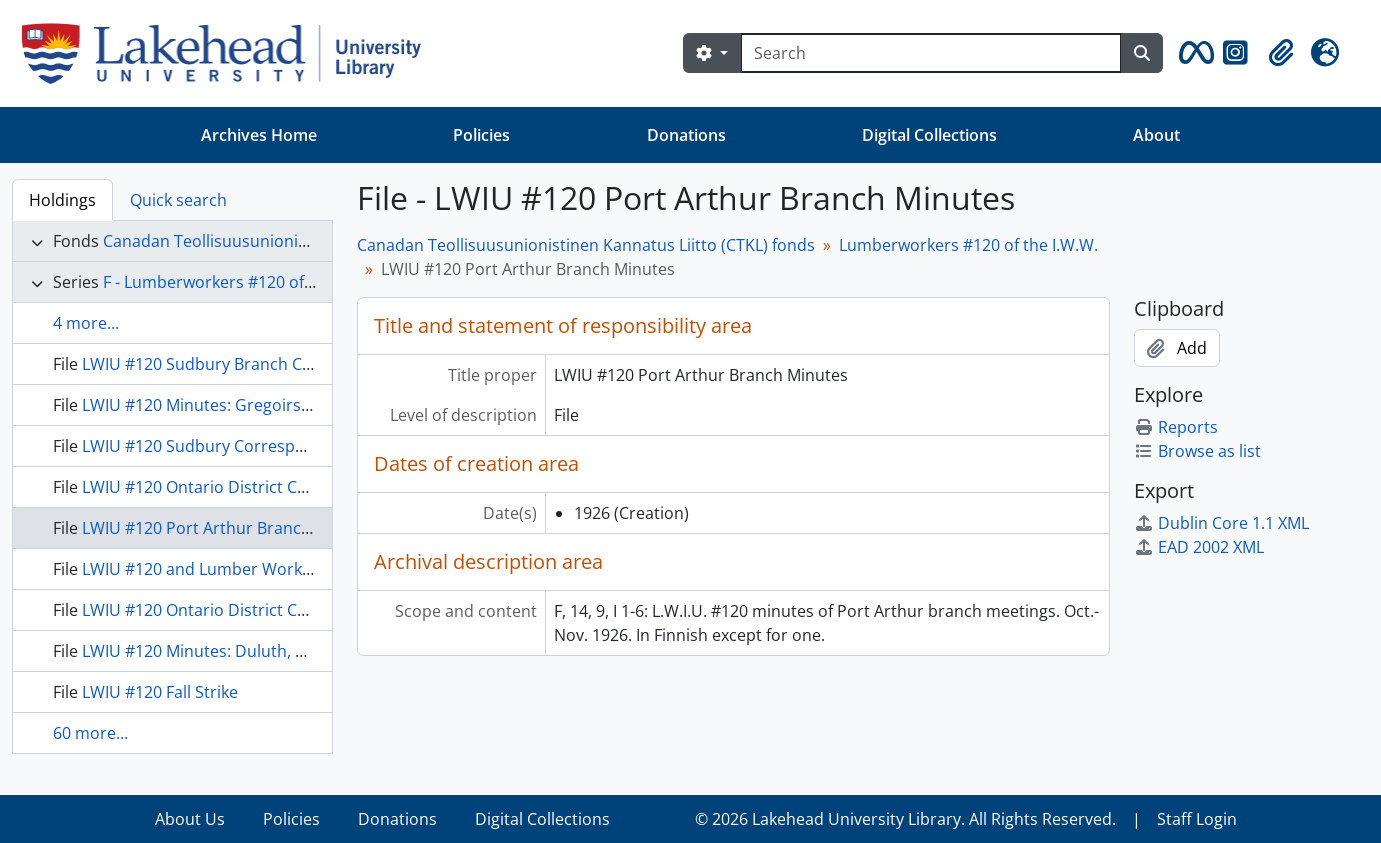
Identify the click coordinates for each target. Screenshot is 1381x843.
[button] (1193, 53)
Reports (1176, 427)
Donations (686, 135)
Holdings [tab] (62, 200)
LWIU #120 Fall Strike (160, 692)
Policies (481, 135)
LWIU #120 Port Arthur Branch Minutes (229, 528)
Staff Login (1197, 819)
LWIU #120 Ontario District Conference (228, 487)
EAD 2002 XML (1199, 547)
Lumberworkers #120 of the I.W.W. (968, 245)
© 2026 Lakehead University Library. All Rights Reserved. (905, 819)
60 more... (90, 733)
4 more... (86, 323)
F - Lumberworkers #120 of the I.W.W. (243, 282)
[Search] (931, 53)
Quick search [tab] (178, 200)
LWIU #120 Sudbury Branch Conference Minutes (263, 364)
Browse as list (1197, 451)
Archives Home (259, 135)
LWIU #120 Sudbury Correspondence (221, 446)
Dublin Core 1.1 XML (1221, 523)
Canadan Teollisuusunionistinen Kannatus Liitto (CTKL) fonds (586, 245)
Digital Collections (929, 135)
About (1156, 135)
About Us (190, 819)
